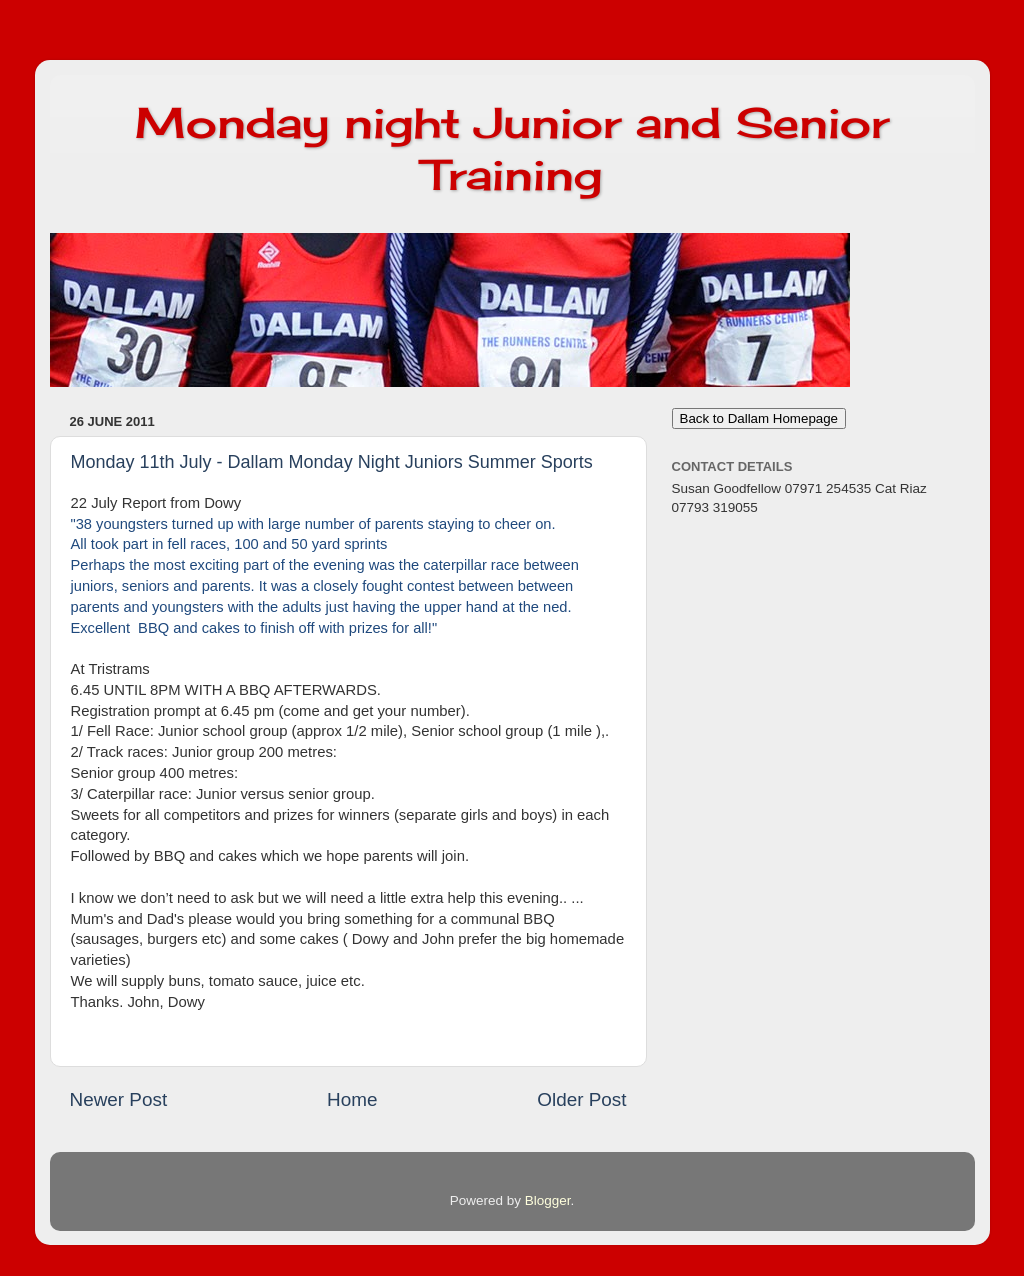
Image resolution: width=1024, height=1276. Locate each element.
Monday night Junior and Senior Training (512, 148)
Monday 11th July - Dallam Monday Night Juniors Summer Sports (332, 462)
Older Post (581, 1099)
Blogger (548, 1200)
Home (352, 1099)
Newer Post (119, 1099)
